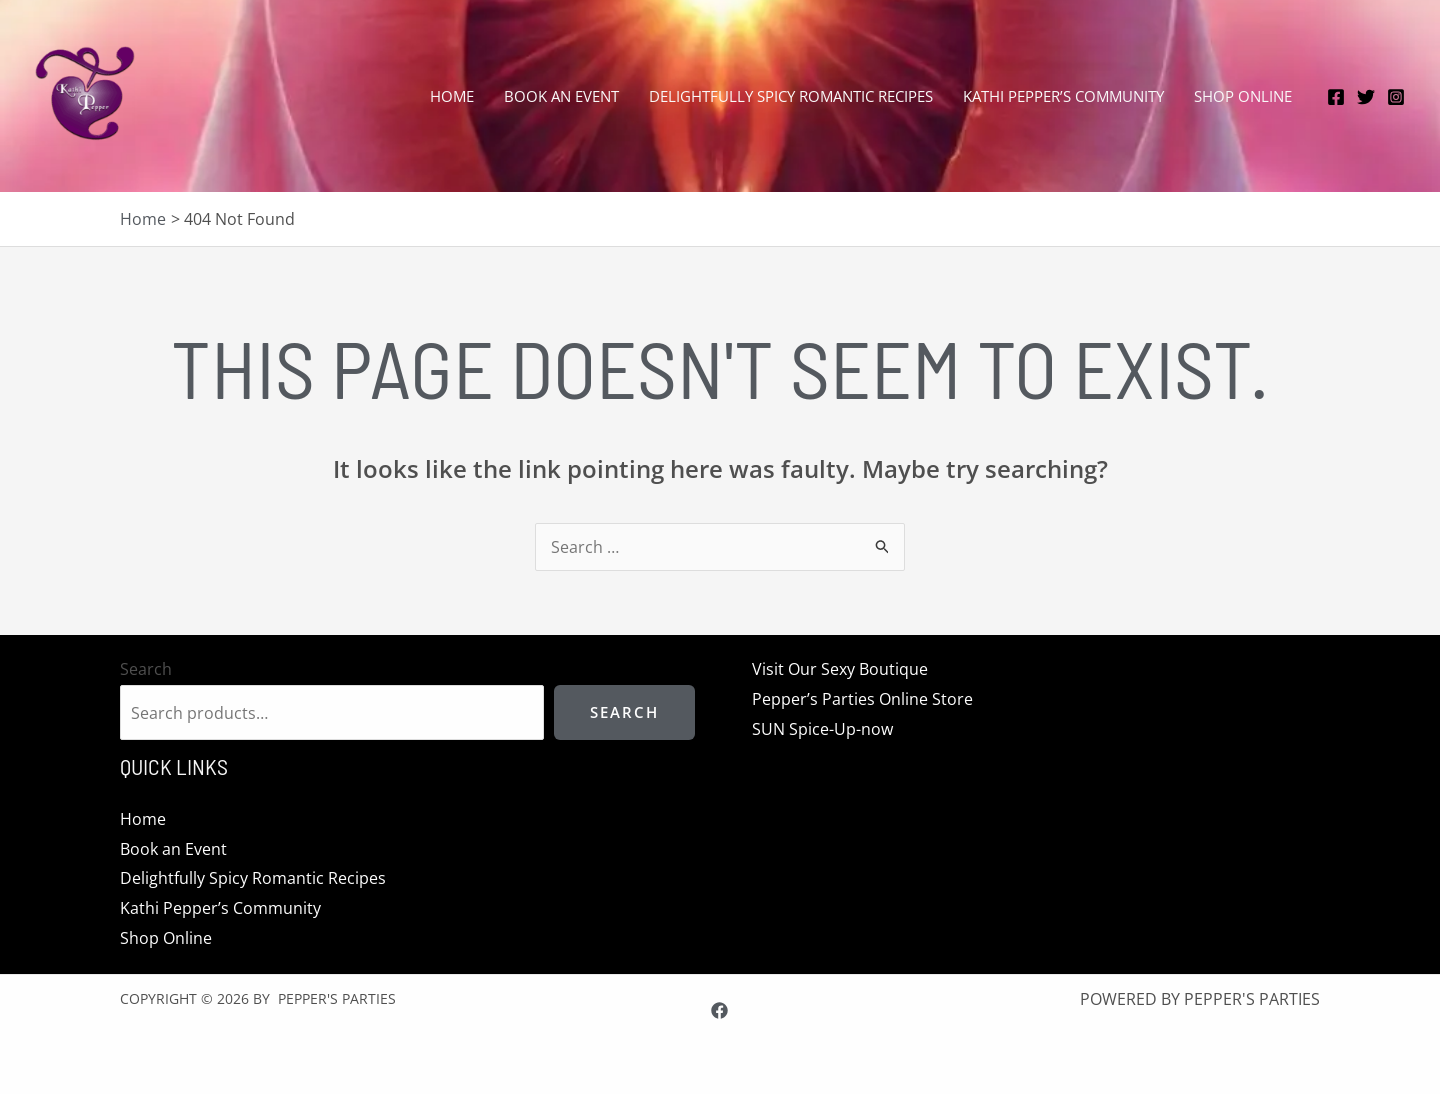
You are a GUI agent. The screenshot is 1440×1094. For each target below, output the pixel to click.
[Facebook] (1336, 97)
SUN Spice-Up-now (815, 728)
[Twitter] (1366, 97)
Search (146, 669)
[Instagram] (1396, 97)
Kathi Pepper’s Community (220, 908)
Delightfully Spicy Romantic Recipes (253, 878)
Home (143, 819)
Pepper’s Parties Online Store (855, 699)
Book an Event (173, 848)
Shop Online (166, 937)
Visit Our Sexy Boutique (833, 669)
